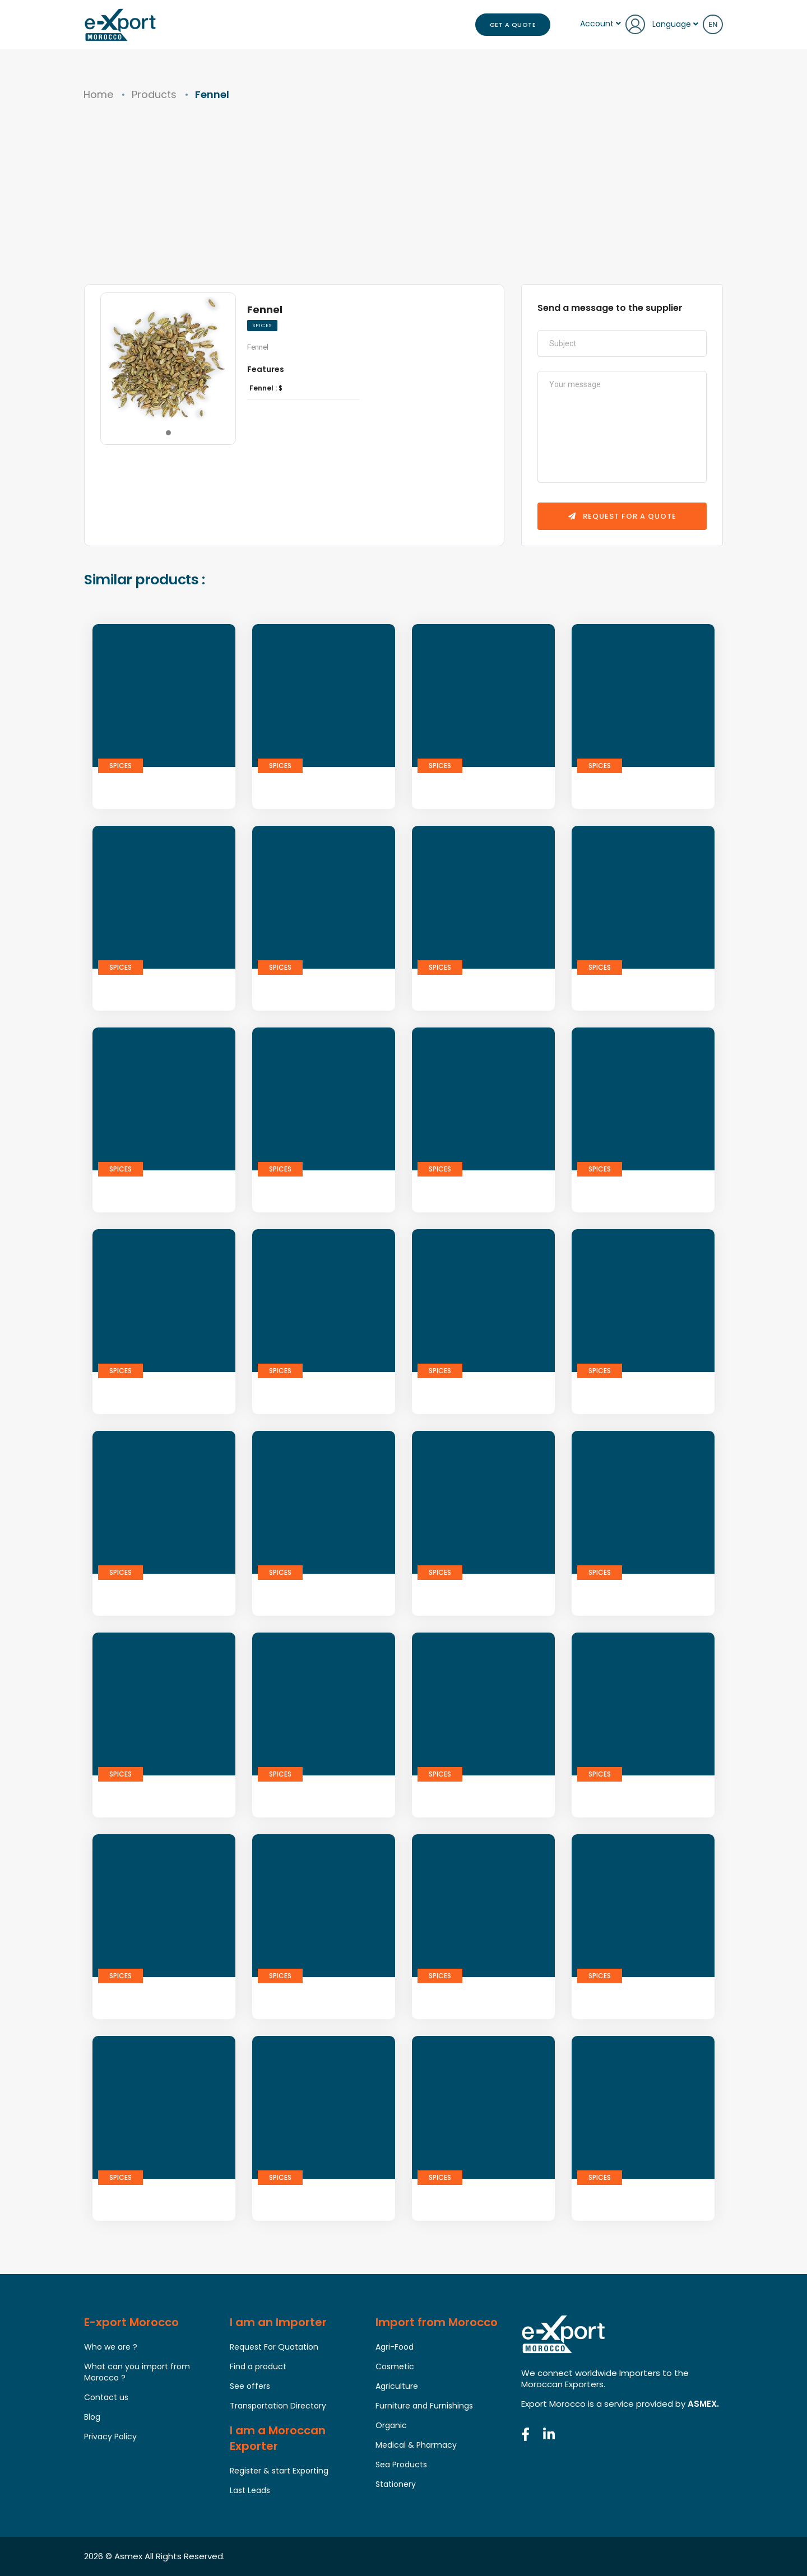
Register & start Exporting (279, 2470)
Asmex (128, 2556)
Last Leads (250, 2490)
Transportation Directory (278, 2405)
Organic (391, 2425)
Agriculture (396, 2386)
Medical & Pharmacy (416, 2445)
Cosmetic (394, 2366)
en (712, 24)
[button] (168, 432)
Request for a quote (622, 516)
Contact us (106, 2397)
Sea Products (401, 2464)
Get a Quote (513, 24)
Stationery (395, 2484)
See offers (250, 2386)
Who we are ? (110, 2346)
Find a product (258, 2366)
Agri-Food (394, 2346)
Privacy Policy (110, 2436)
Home (98, 94)
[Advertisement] (403, 200)
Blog (92, 2416)
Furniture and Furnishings (424, 2405)
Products (154, 94)
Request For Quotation (274, 2346)
